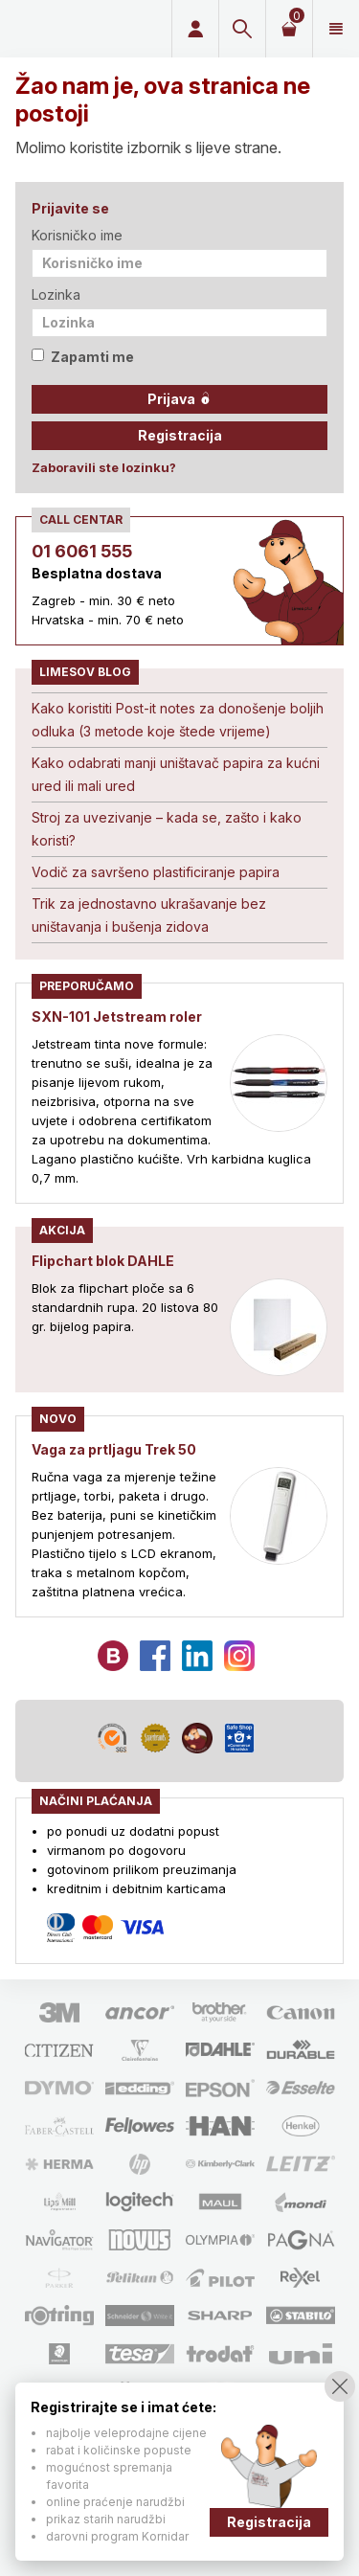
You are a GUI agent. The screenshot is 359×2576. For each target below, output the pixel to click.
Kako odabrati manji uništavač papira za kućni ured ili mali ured (176, 774)
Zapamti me (83, 357)
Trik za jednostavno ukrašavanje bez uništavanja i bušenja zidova (149, 915)
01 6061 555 (82, 551)
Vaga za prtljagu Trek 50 (114, 1449)
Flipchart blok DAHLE (103, 1261)
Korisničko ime (77, 235)
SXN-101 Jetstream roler (117, 1016)
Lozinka (56, 294)
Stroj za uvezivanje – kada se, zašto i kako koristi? (167, 828)
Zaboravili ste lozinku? (104, 467)
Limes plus (82, 29)
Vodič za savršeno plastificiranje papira (156, 872)
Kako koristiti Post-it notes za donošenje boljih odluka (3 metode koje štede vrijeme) (178, 719)
